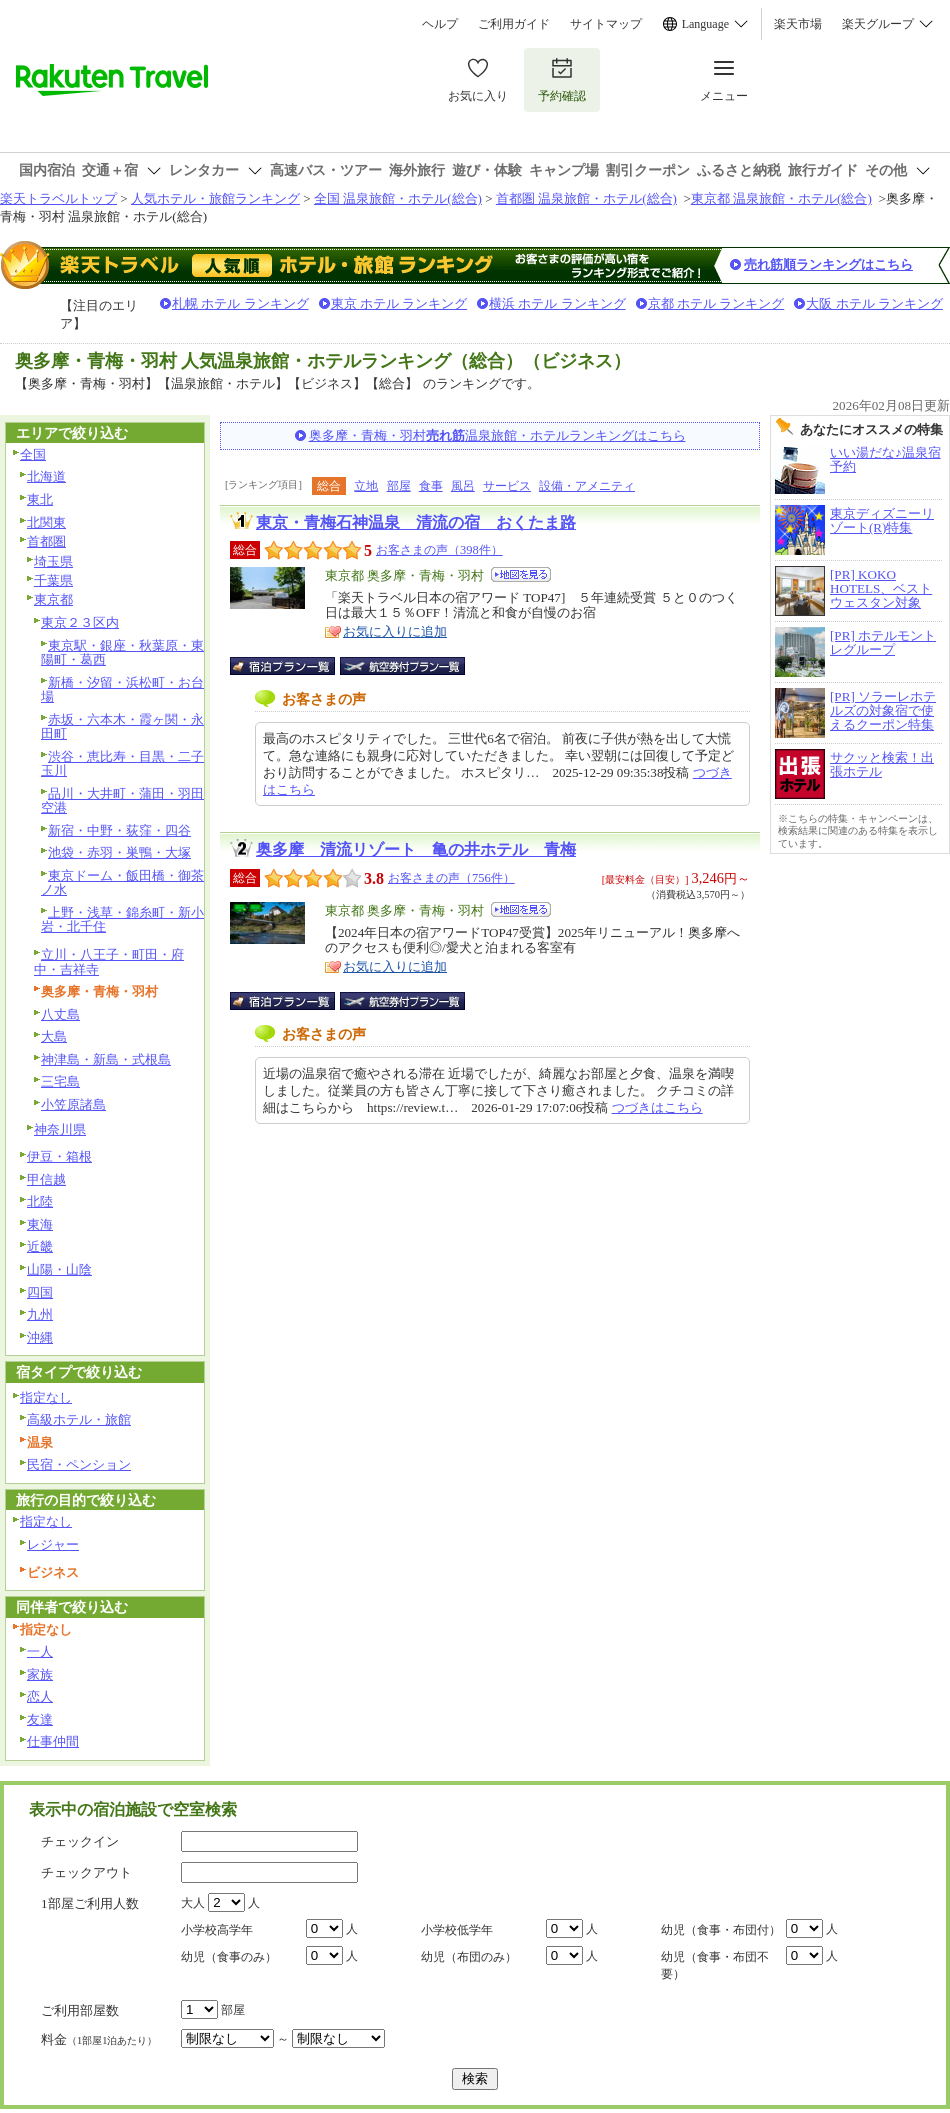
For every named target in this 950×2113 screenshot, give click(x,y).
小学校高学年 (217, 1930)
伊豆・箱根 (59, 1156)
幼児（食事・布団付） (721, 1930)
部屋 (399, 486)
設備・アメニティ (587, 486)
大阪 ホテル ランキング (874, 303)
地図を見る (521, 574)
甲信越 (46, 1179)
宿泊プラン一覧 (292, 666)
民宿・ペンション (79, 1464)
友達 (40, 1719)
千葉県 (53, 580)
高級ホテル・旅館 (79, 1419)
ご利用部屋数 (80, 2010)
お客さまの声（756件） (451, 878)
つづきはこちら (657, 1107)
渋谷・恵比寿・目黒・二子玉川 (122, 764)
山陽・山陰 (59, 1269)
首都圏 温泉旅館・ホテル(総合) (586, 198)
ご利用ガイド (514, 24)
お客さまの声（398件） (439, 550)
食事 (431, 486)
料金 (99, 2039)
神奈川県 (60, 1129)
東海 (40, 1224)
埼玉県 (53, 561)
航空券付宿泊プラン (402, 666)
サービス (507, 486)
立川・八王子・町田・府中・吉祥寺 (109, 962)
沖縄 (40, 1337)
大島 (54, 1036)
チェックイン (80, 1841)
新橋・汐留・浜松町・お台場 (122, 690)
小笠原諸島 (73, 1104)
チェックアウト (86, 1872)
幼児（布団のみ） (469, 1957)
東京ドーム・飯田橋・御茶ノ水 (122, 883)
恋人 (40, 1696)
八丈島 (60, 1014)
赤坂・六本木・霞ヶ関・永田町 (122, 727)
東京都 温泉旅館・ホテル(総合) (781, 198)
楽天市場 (798, 24)
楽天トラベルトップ (58, 198)
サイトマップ (606, 24)
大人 (193, 1903)
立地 (366, 486)
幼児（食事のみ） (229, 1957)
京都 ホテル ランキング (716, 303)
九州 (40, 1314)
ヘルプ (440, 24)
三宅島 (60, 1081)
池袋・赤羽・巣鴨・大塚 (119, 852)
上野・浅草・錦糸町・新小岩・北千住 (122, 920)
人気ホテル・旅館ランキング (215, 198)
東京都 (53, 599)
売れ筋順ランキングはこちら (828, 264)
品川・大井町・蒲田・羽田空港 (122, 801)
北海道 (46, 476)
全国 (33, 454)
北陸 (40, 1201)
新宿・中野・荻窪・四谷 (119, 830)
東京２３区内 (80, 622)
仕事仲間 (53, 1741)
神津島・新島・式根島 (106, 1059)
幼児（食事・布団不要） (715, 1965)
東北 (40, 499)
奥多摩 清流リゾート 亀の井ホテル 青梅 (416, 849)
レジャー (53, 1544)
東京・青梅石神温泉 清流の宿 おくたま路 (416, 522)
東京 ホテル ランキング (399, 303)
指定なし (46, 1397)
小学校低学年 (457, 1930)
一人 (40, 1651)
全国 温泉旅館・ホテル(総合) (398, 198)
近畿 (40, 1246)
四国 (40, 1292)
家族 (40, 1674)
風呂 (463, 486)
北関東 (46, 522)
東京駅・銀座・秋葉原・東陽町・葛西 (122, 653)
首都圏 (46, 541)
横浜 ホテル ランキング (557, 303)
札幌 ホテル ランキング (240, 303)
